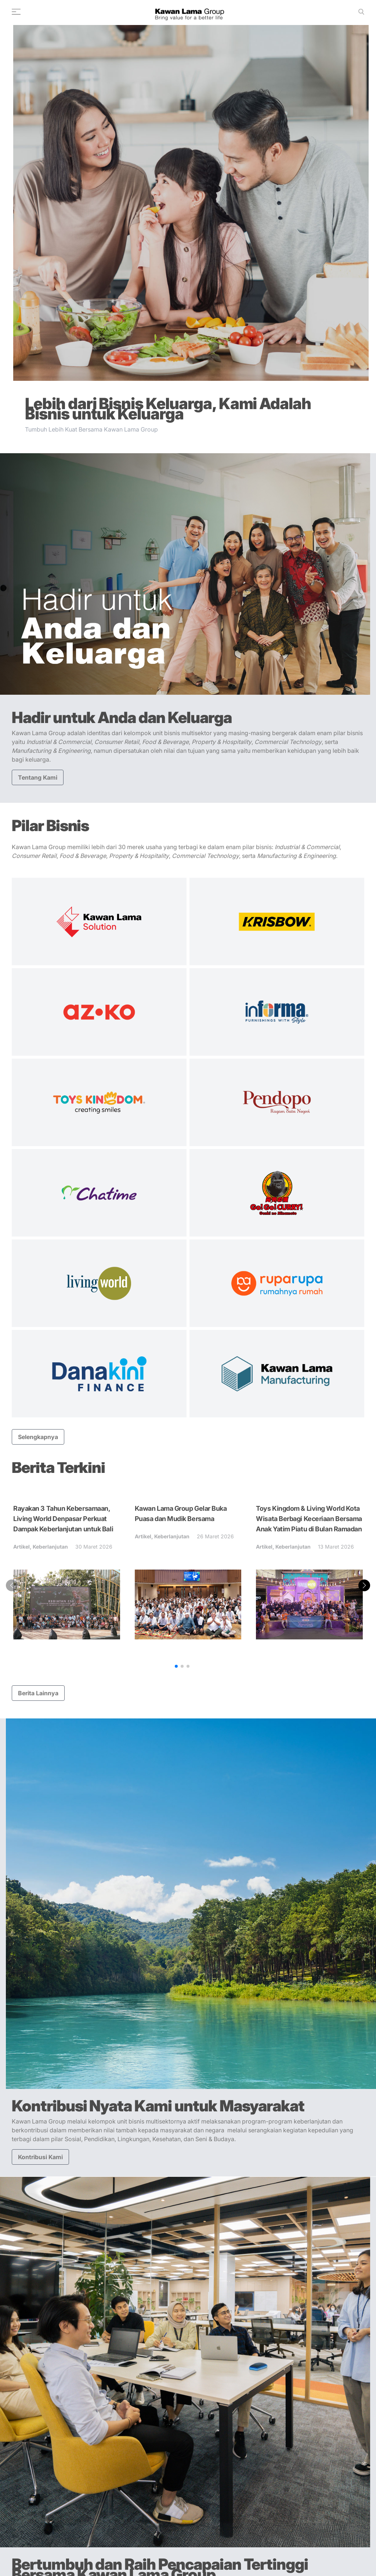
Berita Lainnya (38, 1693)
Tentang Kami (37, 777)
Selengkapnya (38, 1437)
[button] (176, 1666)
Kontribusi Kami (40, 2157)
